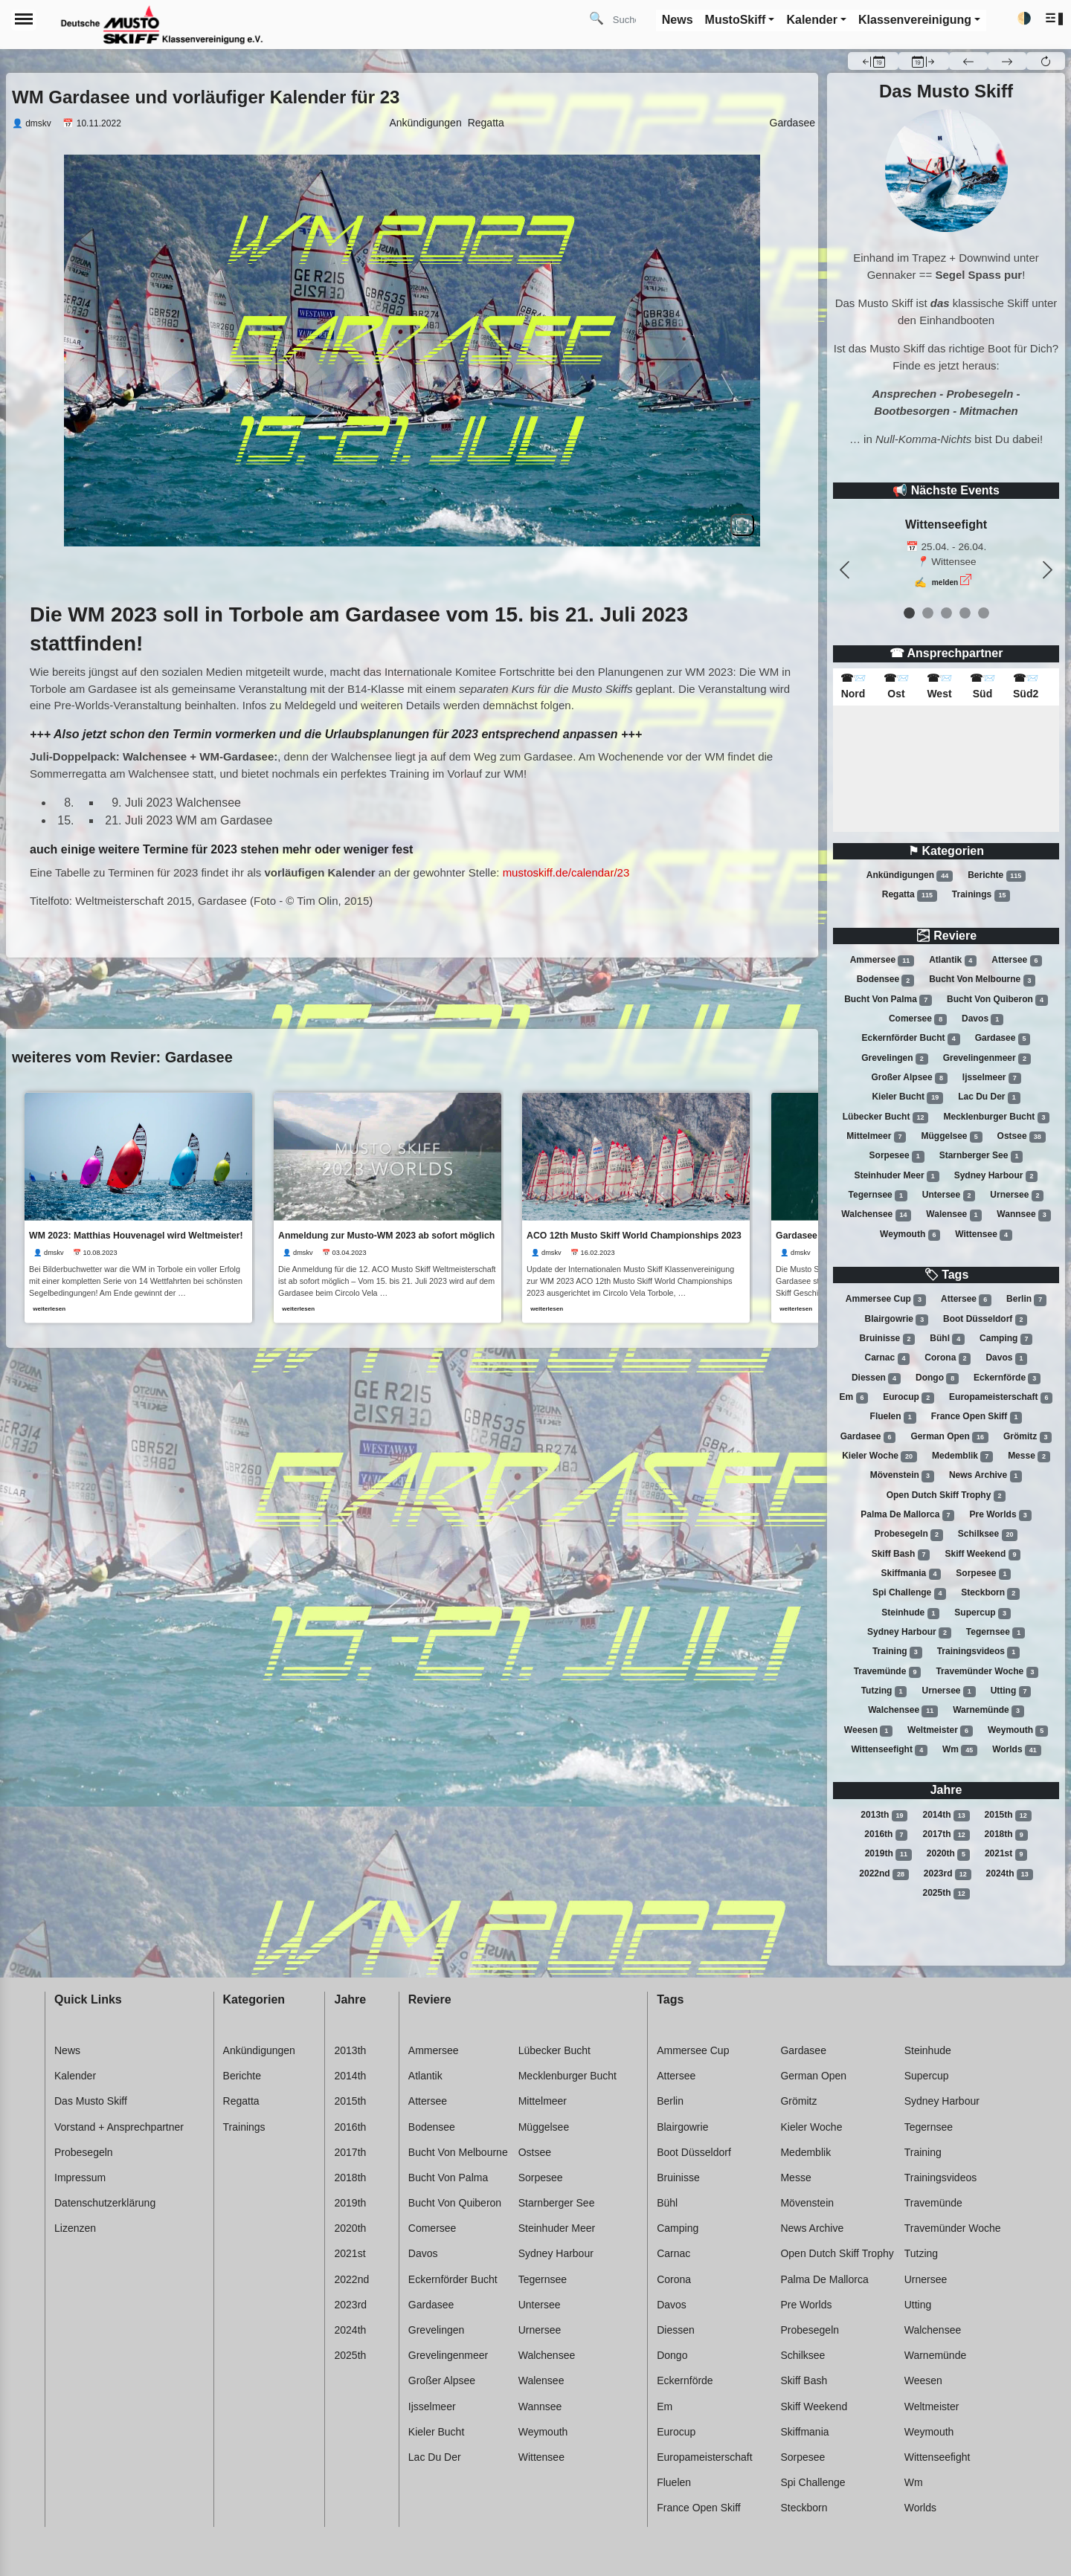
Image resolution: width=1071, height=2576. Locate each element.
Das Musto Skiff (90, 2101)
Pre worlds (1000, 1515)
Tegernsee (878, 1195)
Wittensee (983, 1235)
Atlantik (953, 960)
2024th (1009, 1874)
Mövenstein (902, 1476)
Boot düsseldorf (985, 1320)
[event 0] (909, 613)
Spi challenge (909, 1593)
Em (854, 1398)
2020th (948, 1854)
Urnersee (1016, 1195)
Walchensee (876, 1215)
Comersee (918, 1019)
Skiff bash (901, 1554)
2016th (885, 1835)
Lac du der (989, 1097)
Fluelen (893, 1417)
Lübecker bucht (886, 1117)
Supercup (982, 1613)
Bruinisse (888, 1339)
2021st (1006, 1854)
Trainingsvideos (978, 1652)
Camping (1006, 1339)
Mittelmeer (876, 1137)
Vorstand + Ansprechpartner (119, 2127)
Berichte (997, 876)
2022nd (883, 1874)
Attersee (1016, 960)
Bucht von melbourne (982, 981)
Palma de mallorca (907, 1515)
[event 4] (983, 613)
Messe (1029, 1456)
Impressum (80, 2177)
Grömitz (1027, 1437)
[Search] (630, 19)
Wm (959, 1750)
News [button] (677, 19)
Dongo (937, 1378)
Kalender (75, 2076)
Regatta (909, 895)
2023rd (947, 1874)
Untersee (948, 1195)
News (67, 2050)
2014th (945, 1815)
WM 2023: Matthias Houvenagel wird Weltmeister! (135, 1235)
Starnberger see (981, 1156)
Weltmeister (940, 1731)
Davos (982, 1019)
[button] (1055, 19)
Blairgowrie (896, 1320)
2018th (1006, 1835)
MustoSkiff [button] (735, 19)
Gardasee (1003, 1039)
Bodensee (885, 981)
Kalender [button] (811, 19)
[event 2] (946, 613)
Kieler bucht (907, 1097)
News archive (985, 1476)
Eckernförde (1007, 1378)
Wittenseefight (889, 1750)
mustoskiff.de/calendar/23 (566, 872)
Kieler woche (879, 1456)
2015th (1008, 1815)
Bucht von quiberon (997, 1000)
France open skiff (977, 1417)
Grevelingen (894, 1059)
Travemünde (888, 1672)
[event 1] (927, 613)
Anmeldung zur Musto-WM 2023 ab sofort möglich (388, 1235)
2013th (884, 1815)
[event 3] (965, 613)
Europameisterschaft (1000, 1398)
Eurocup (908, 1398)
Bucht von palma (888, 1000)
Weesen (868, 1731)
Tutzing (884, 1691)
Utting (1011, 1691)
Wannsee (1023, 1215)
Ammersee (882, 960)
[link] (138, 1207)
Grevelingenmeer (987, 1059)
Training (897, 1652)
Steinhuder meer (897, 1176)
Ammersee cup (886, 1299)
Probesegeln (909, 1534)
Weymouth (910, 1235)
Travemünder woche (987, 1672)
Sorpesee (896, 1156)
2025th (945, 1893)
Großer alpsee (909, 1078)
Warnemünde (988, 1711)
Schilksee (987, 1534)
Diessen (876, 1378)
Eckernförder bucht (911, 1039)
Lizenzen (75, 2228)
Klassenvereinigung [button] (914, 19)
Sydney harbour (996, 1176)
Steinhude (910, 1613)
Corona (947, 1358)
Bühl (947, 1339)
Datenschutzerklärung (104, 2203)
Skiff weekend (982, 1554)
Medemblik (962, 1456)
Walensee (954, 1215)
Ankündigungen (909, 876)
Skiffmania (911, 1574)
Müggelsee (951, 1137)
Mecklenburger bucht (997, 1117)
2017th (945, 1835)
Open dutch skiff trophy (946, 1496)
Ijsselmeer (991, 1078)
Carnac (887, 1358)
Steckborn (990, 1593)
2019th (888, 1854)
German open (949, 1437)
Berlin (1026, 1299)
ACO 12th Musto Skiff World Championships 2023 (637, 1235)
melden (945, 582)
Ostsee (1021, 1137)
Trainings (981, 895)
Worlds (1016, 1750)
